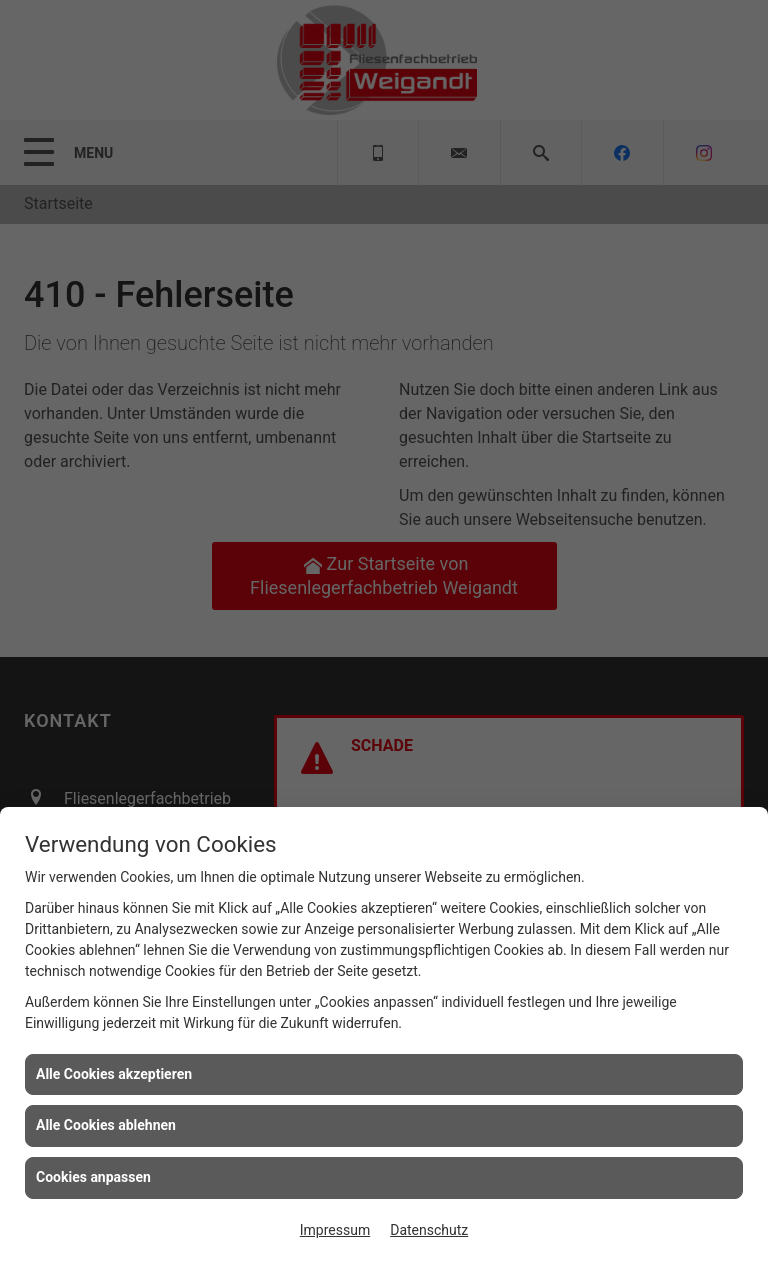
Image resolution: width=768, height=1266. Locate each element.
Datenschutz (429, 1230)
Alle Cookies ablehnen (106, 1125)
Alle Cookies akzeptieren (114, 1074)
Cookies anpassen (93, 1177)
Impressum (335, 1230)
